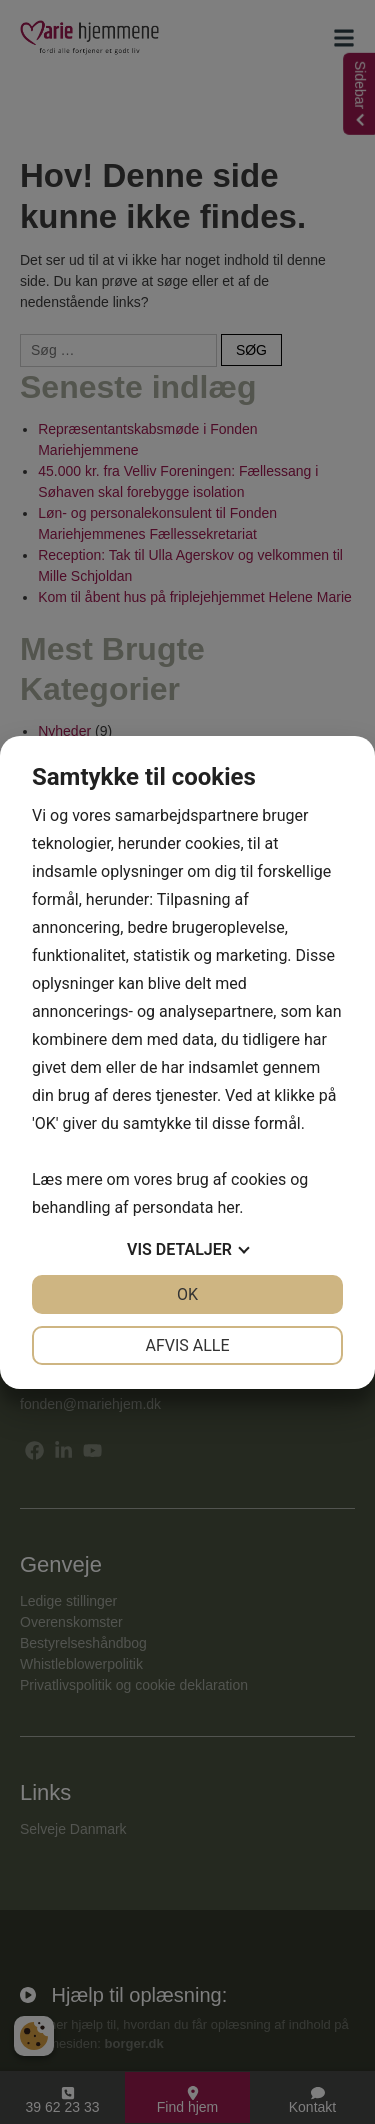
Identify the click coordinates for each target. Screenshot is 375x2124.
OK (187, 1294)
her (228, 1207)
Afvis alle (187, 1345)
